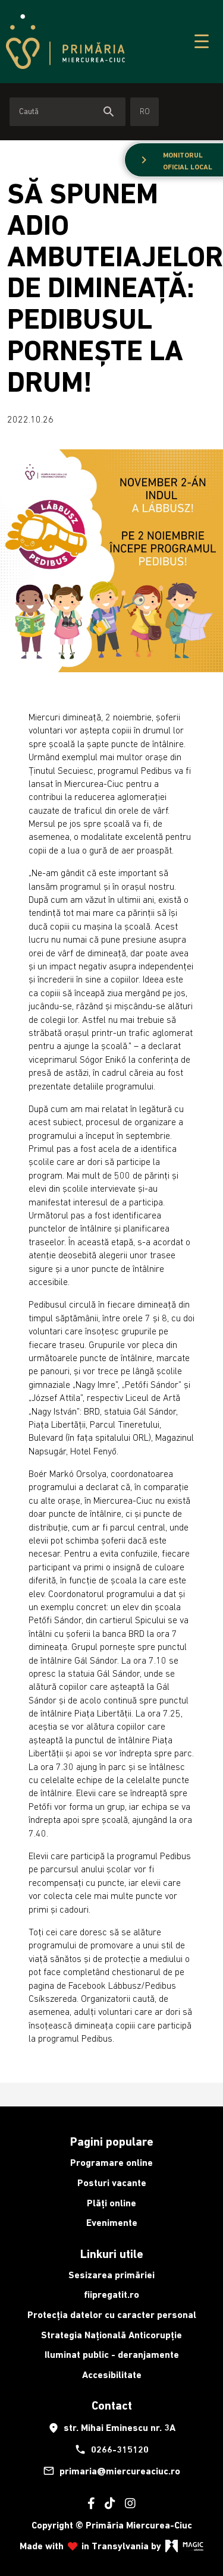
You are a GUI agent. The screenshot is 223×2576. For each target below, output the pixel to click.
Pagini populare (111, 2141)
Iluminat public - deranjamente (112, 2354)
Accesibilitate (112, 2374)
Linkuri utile (111, 2254)
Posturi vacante (111, 2182)
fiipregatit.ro (111, 2294)
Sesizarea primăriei (111, 2275)
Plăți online (111, 2203)
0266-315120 (111, 2449)
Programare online (111, 2162)
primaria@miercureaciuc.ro (111, 2471)
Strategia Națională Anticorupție (111, 2335)
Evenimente (111, 2222)
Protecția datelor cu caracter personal (111, 2314)
